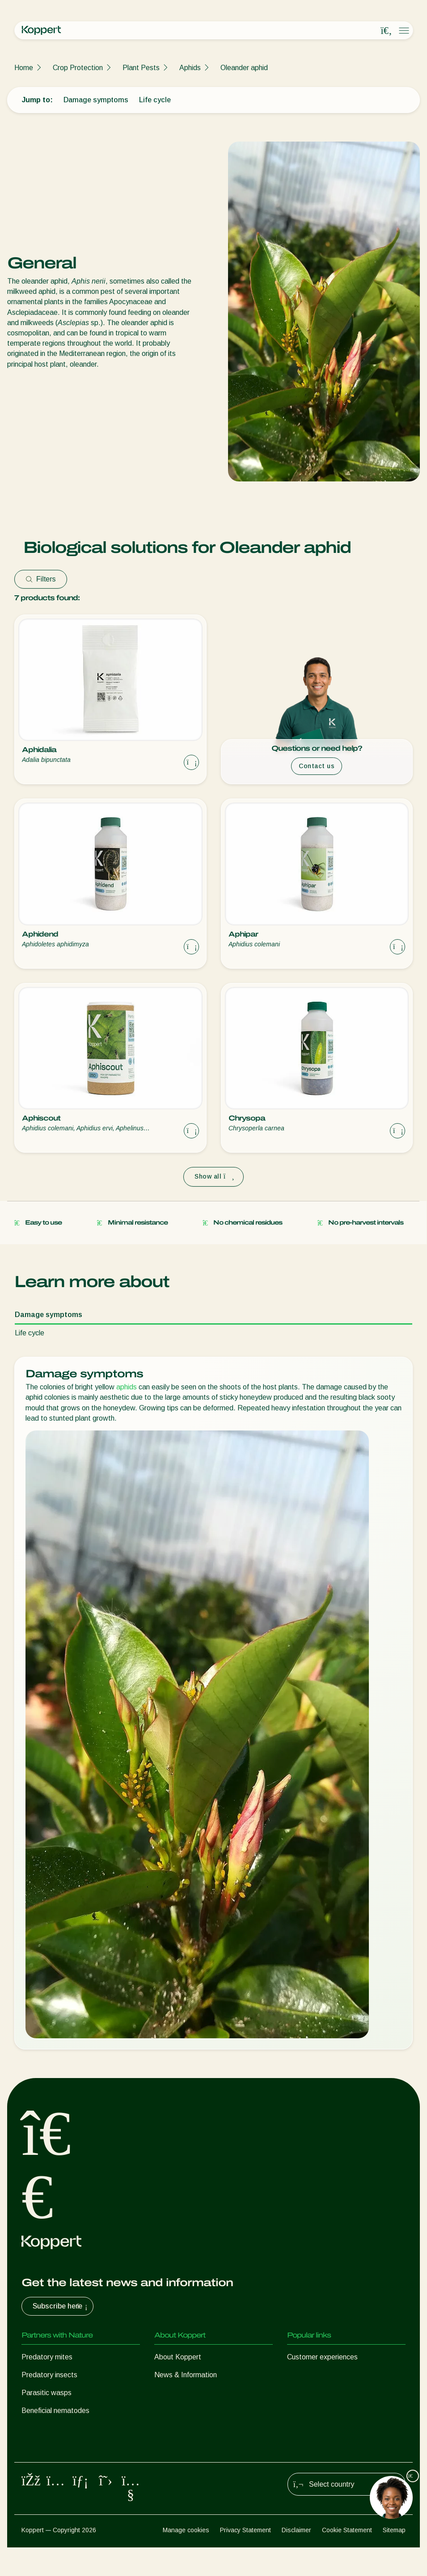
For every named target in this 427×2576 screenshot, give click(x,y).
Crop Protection (78, 67)
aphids (126, 1387)
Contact (167, 2410)
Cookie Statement (347, 2559)
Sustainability (175, 2392)
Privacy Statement (245, 2559)
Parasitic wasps (46, 2392)
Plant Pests (141, 67)
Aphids (190, 67)
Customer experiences (322, 2357)
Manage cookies (186, 2559)
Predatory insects (49, 2375)
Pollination (37, 2464)
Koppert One (307, 2375)
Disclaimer (296, 2559)
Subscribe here (61, 2306)
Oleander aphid (244, 67)
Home (23, 67)
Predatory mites (46, 2357)
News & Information (185, 2375)
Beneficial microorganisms (62, 2428)
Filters (40, 579)
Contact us (316, 765)
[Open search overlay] (386, 31)
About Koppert (177, 2357)
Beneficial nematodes (55, 2410)
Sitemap (394, 2559)
